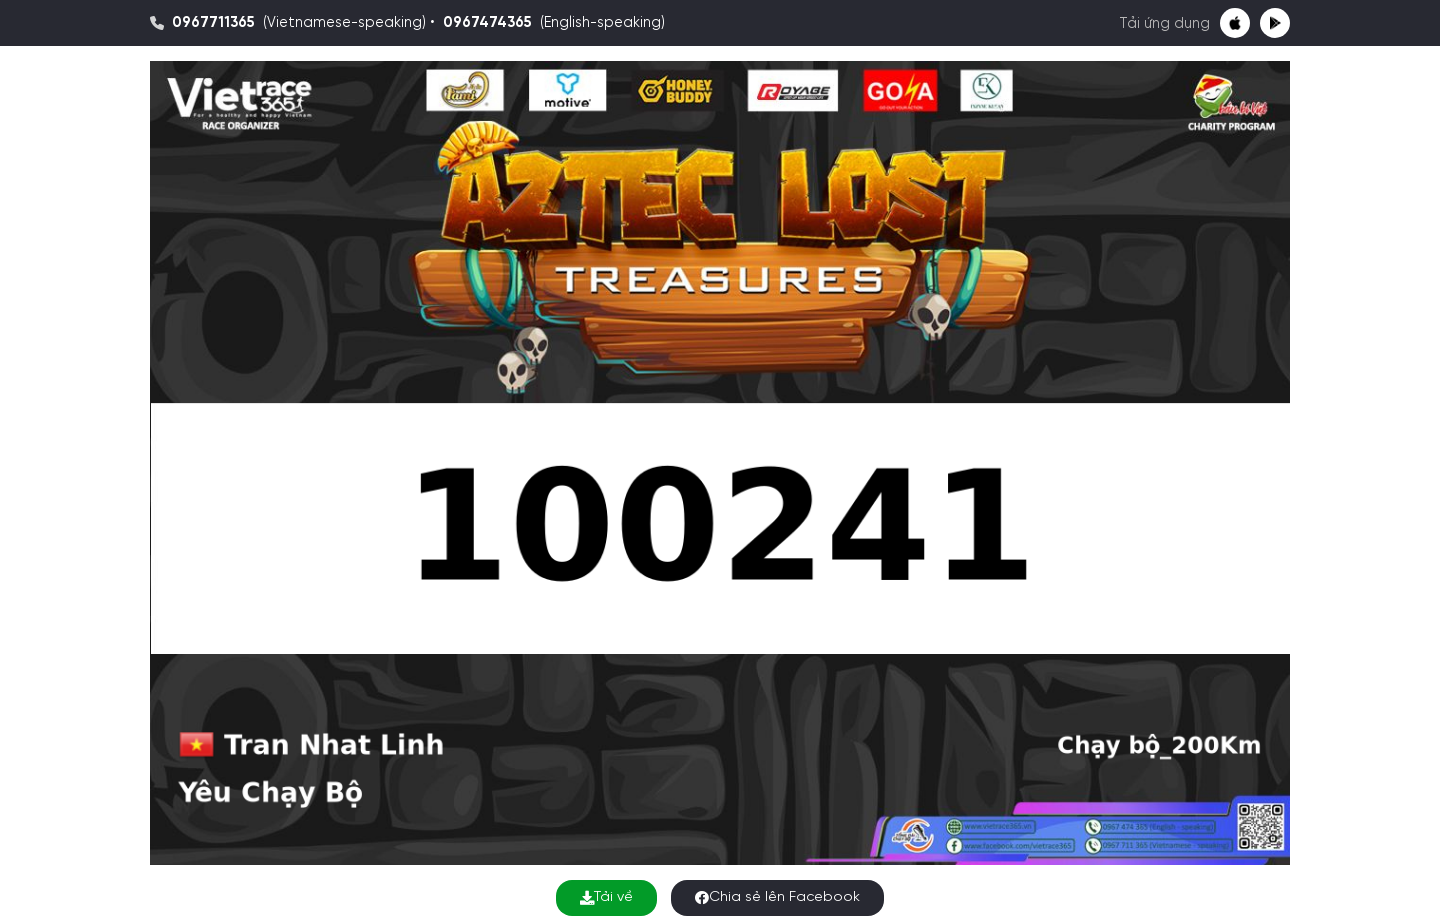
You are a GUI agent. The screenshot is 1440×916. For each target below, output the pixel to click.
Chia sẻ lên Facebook (777, 897)
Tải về (606, 897)
